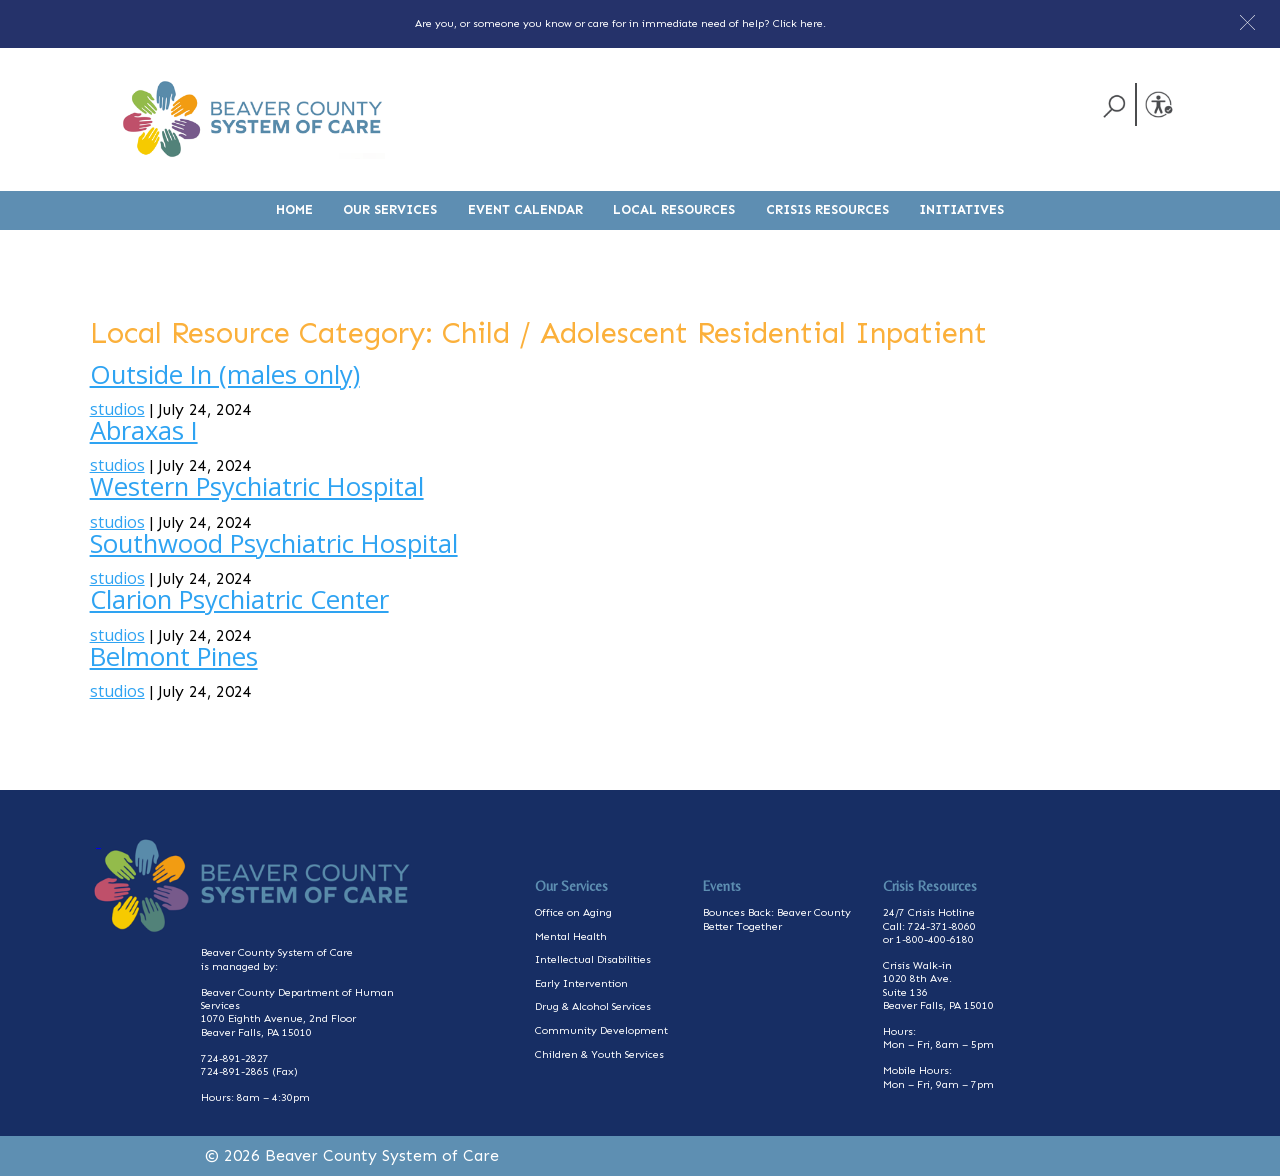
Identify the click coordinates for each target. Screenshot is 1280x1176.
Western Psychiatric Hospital (257, 486)
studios (117, 409)
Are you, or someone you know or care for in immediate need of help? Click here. (620, 23)
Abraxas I (144, 430)
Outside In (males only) (225, 374)
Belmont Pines (174, 656)
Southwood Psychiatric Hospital (274, 543)
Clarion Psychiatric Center (239, 599)
